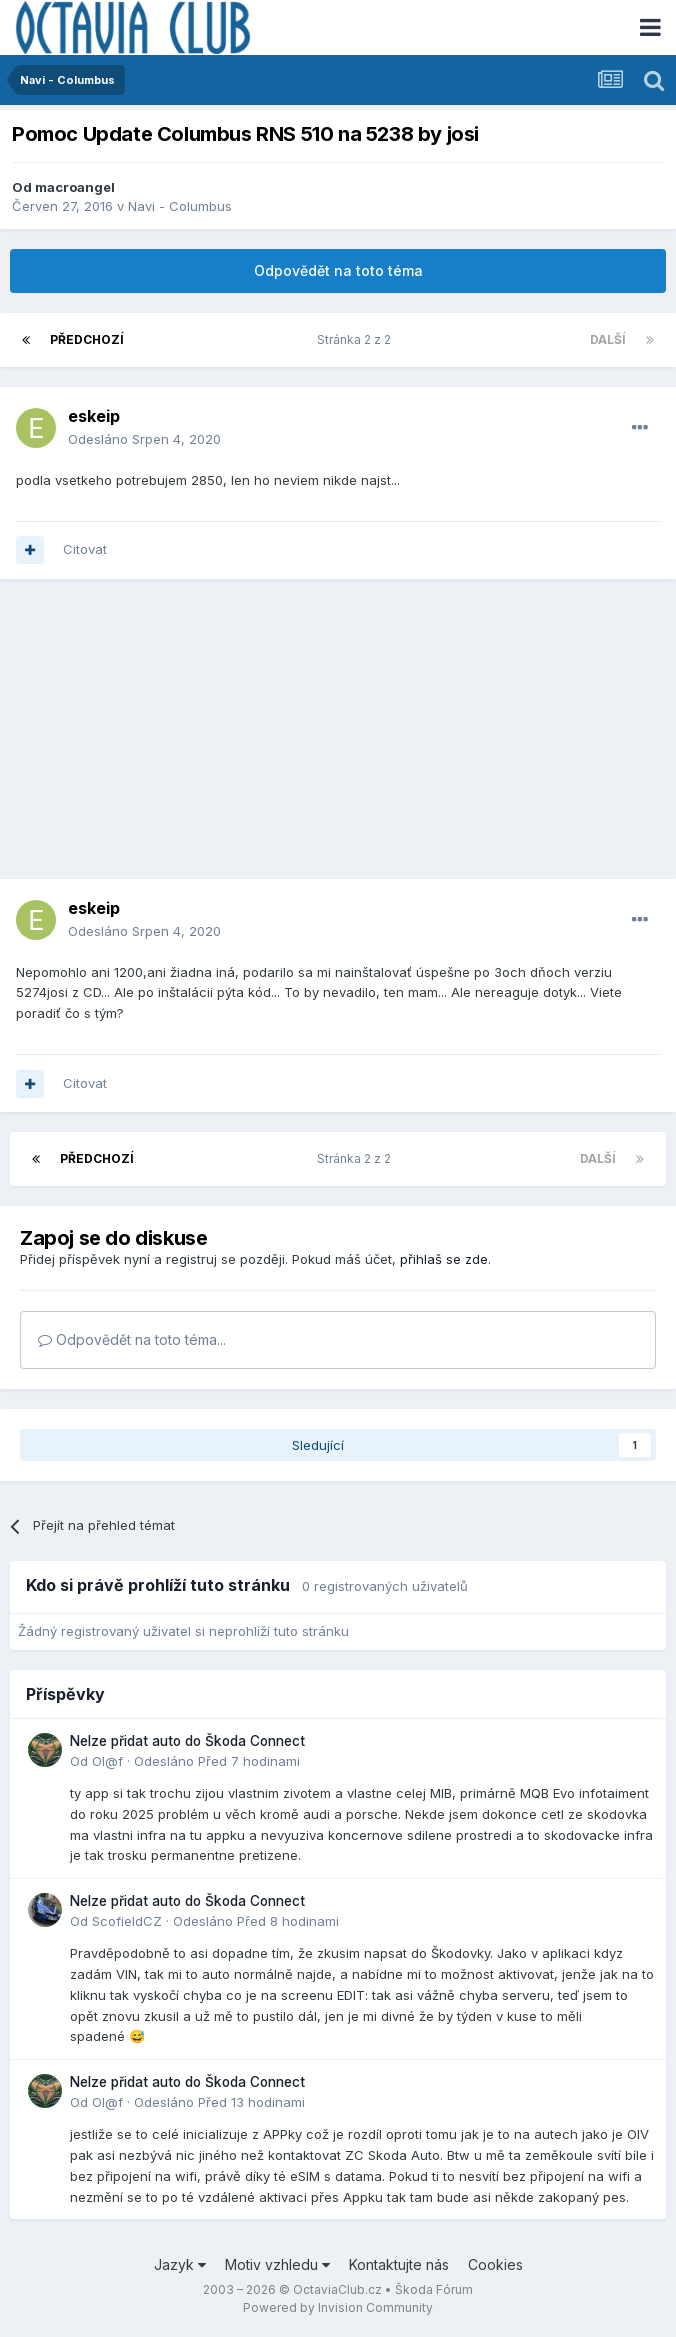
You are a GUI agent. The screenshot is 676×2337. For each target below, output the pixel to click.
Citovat (85, 549)
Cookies (495, 2264)
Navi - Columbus (180, 206)
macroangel (75, 187)
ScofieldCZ (127, 1921)
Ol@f (107, 1761)
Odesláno (144, 439)
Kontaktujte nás (399, 2264)
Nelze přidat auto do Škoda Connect (187, 1741)
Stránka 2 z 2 (357, 339)
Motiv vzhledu (277, 2264)
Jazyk (180, 2264)
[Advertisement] (338, 739)
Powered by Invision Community (338, 2307)
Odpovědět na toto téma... (132, 1339)
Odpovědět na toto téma (338, 270)
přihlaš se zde (444, 1259)
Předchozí (87, 339)
